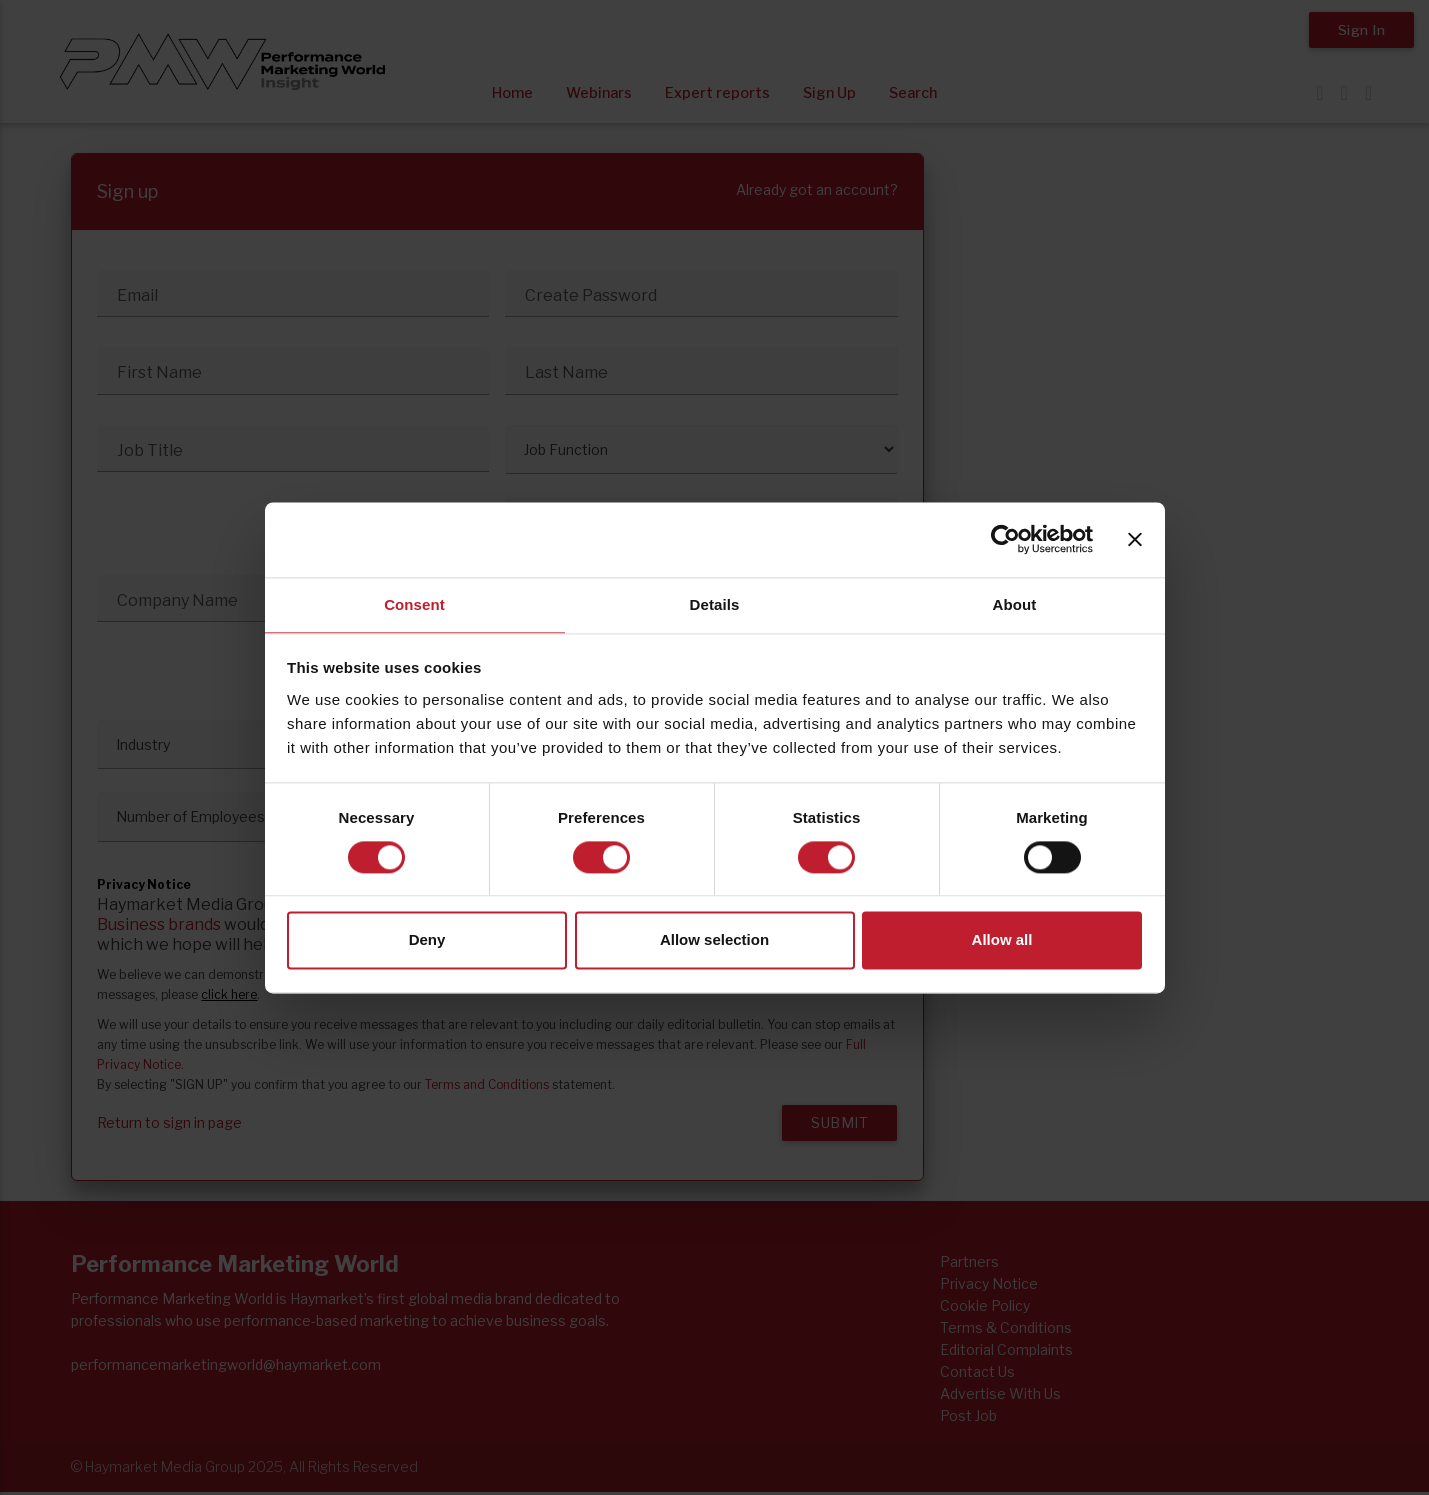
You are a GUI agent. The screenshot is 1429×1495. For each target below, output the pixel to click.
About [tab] (1015, 604)
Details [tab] (715, 604)
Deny (427, 940)
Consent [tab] (414, 604)
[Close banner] (1135, 539)
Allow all (1002, 940)
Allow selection (714, 940)
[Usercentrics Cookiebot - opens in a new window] (1005, 539)
